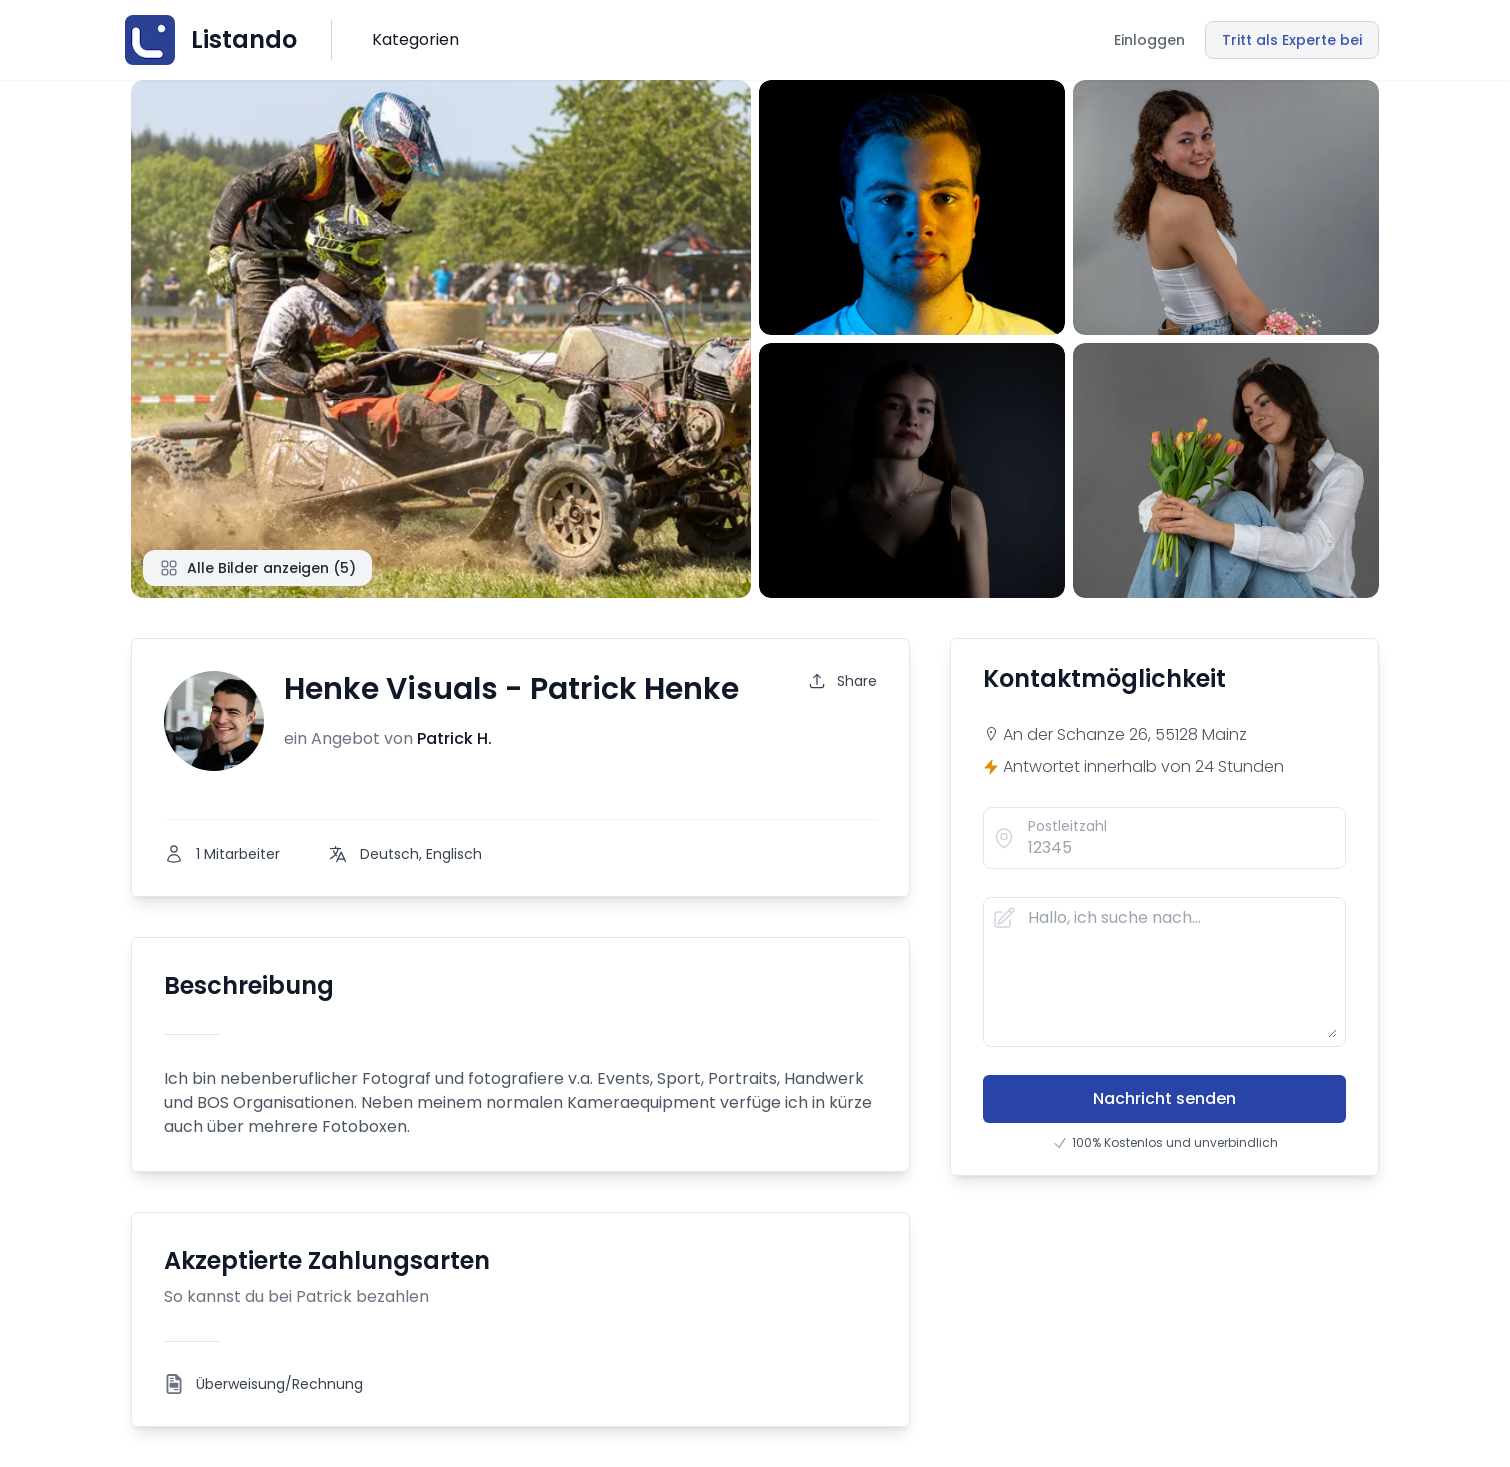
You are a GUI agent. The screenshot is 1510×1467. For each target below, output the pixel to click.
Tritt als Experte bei (1292, 40)
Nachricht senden (1164, 1098)
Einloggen (1149, 40)
